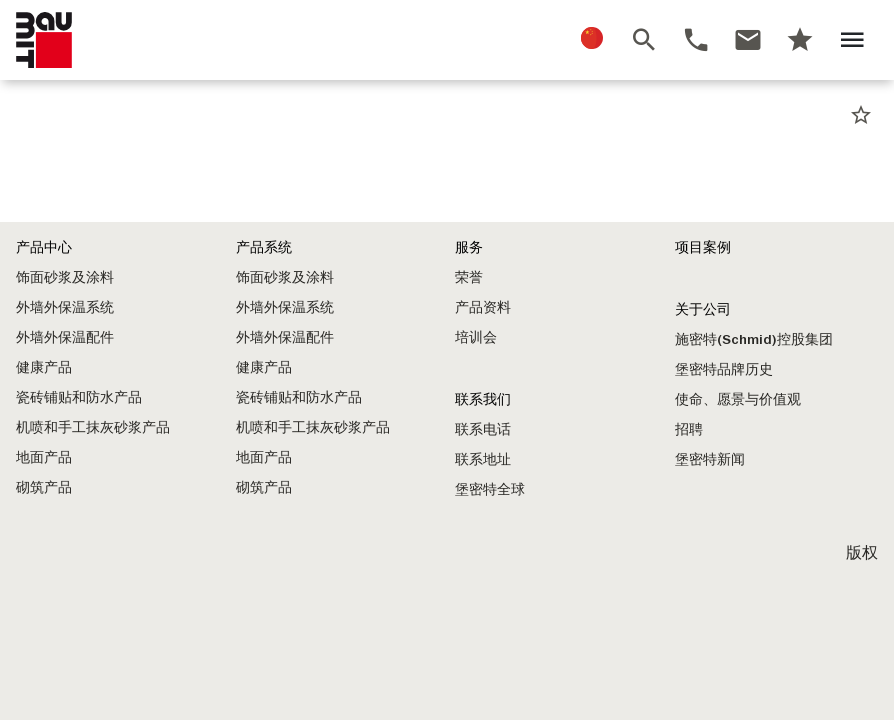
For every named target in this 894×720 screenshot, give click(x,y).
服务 (469, 247)
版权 (862, 553)
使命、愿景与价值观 (738, 399)
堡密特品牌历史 (724, 369)
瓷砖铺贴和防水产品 (79, 397)
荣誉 (469, 277)
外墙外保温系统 (65, 307)
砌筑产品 (44, 487)
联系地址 (483, 459)
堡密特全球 (490, 489)
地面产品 (44, 457)
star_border (861, 115)
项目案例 (703, 247)
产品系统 (264, 247)
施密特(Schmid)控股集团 (754, 339)
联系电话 (483, 429)
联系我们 (483, 399)
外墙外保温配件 (65, 337)
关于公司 (703, 309)
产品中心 (44, 247)
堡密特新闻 (710, 459)
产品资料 (483, 307)
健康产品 (44, 367)
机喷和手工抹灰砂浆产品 (93, 427)
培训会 (476, 337)
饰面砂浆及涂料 (65, 277)
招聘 (689, 429)
